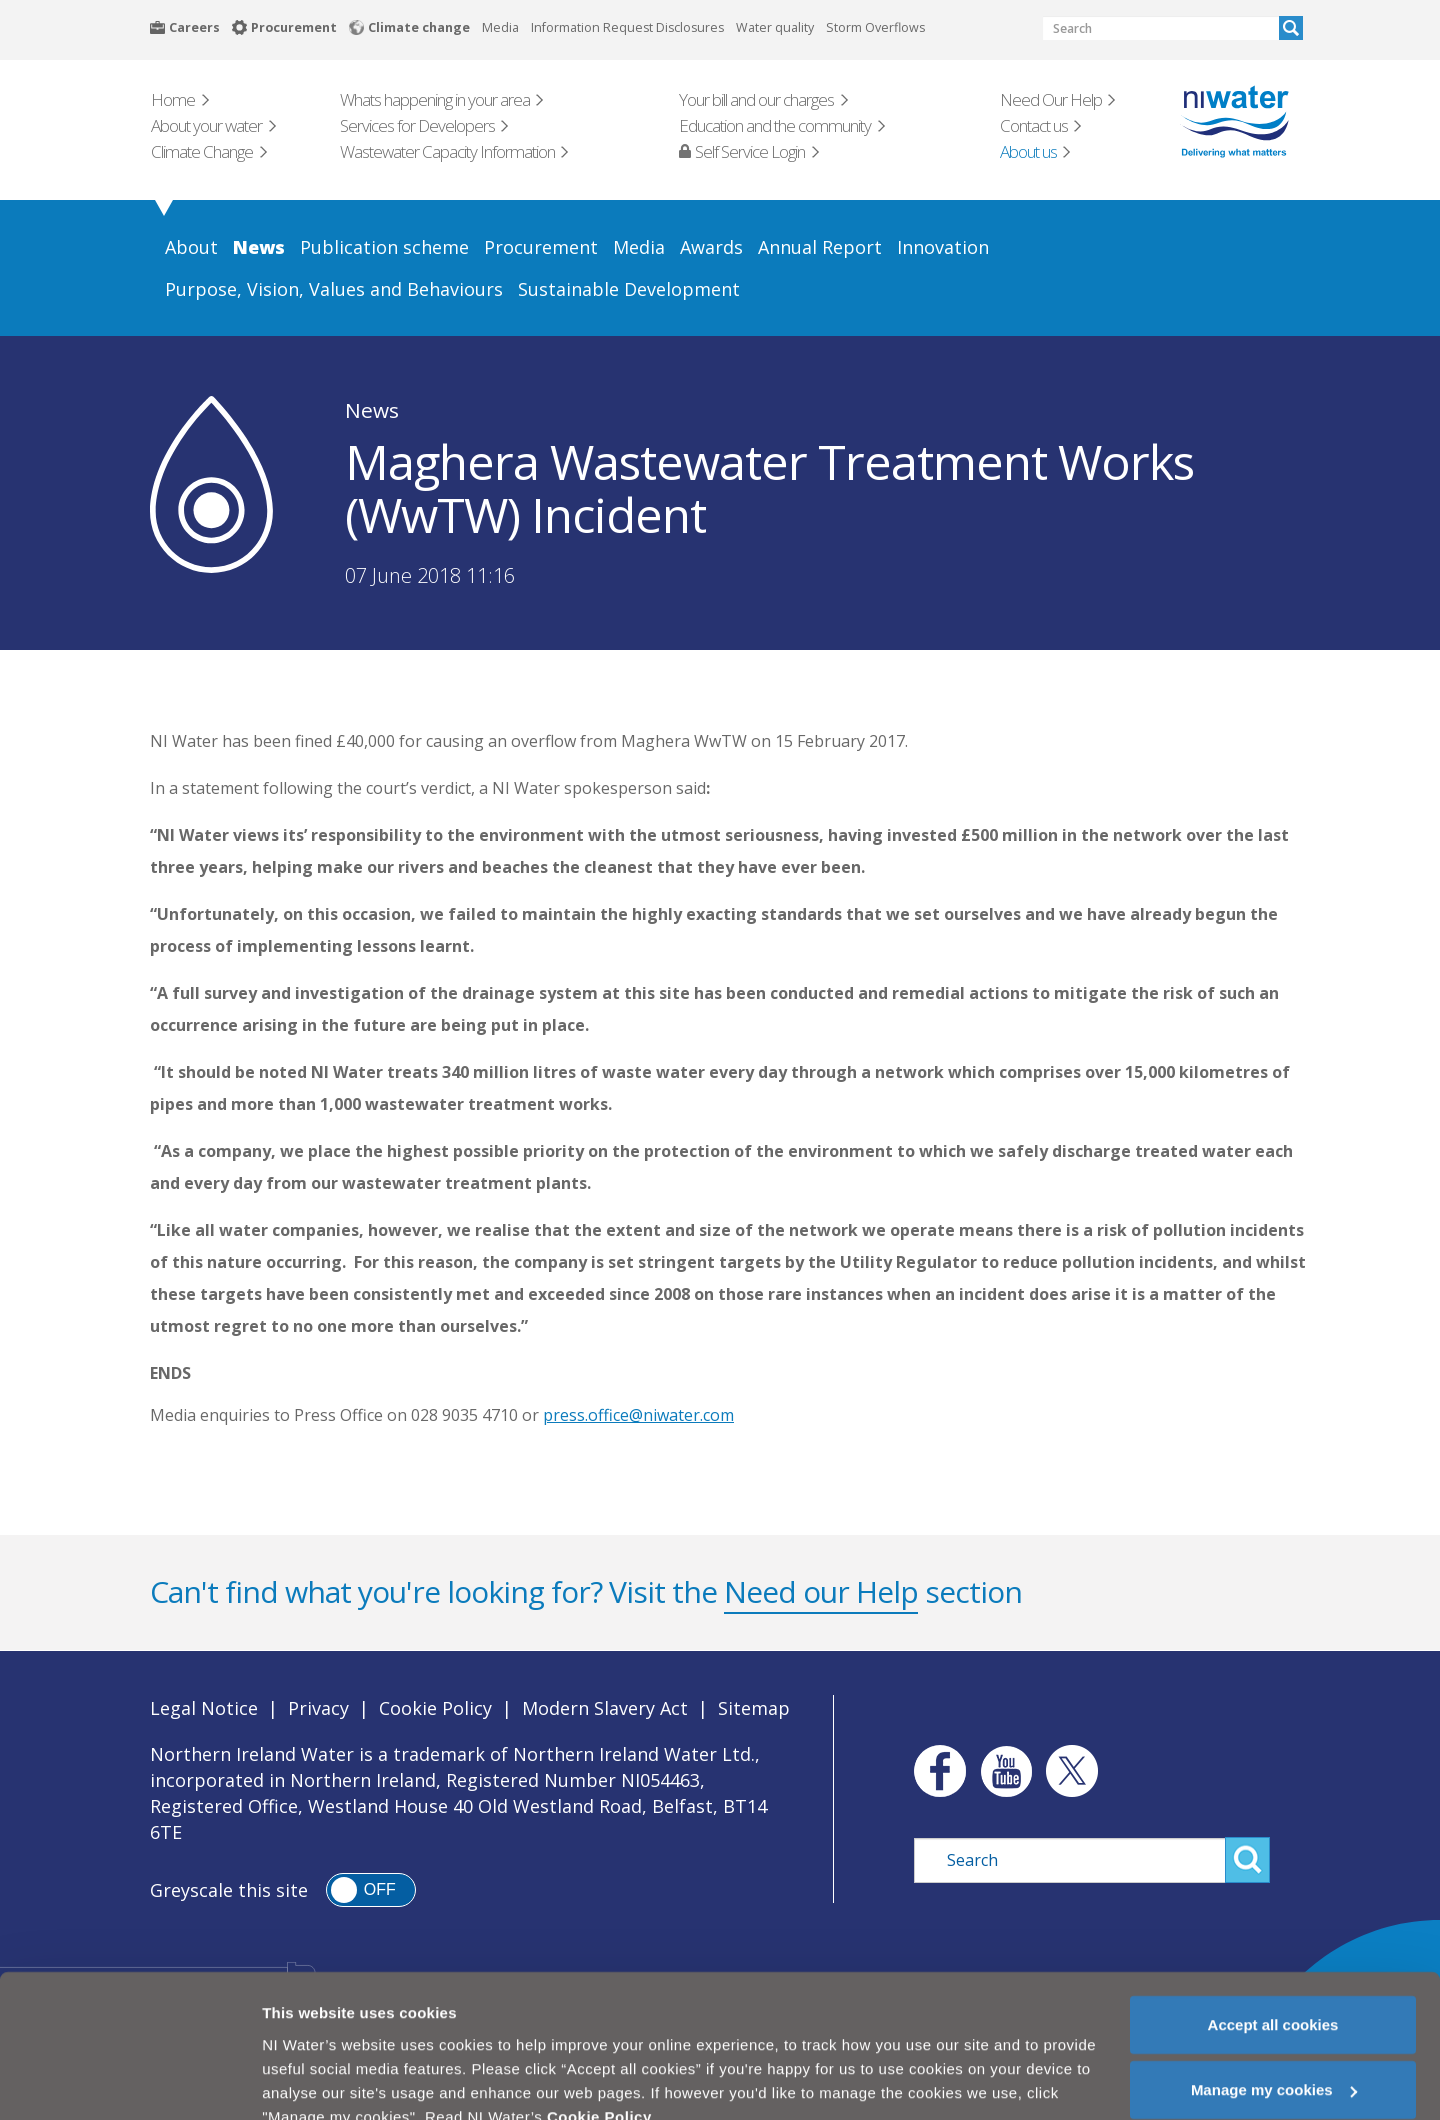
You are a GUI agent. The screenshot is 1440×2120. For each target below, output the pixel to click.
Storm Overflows (875, 27)
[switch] (371, 1890)
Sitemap (754, 1708)
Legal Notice (204, 1708)
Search (1291, 28)
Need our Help (821, 1591)
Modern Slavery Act (605, 1708)
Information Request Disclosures (627, 27)
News (372, 410)
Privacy (318, 1708)
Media (500, 27)
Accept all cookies (1273, 1985)
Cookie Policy (435, 1708)
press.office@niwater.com (638, 1415)
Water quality (775, 27)
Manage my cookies (1274, 2051)
